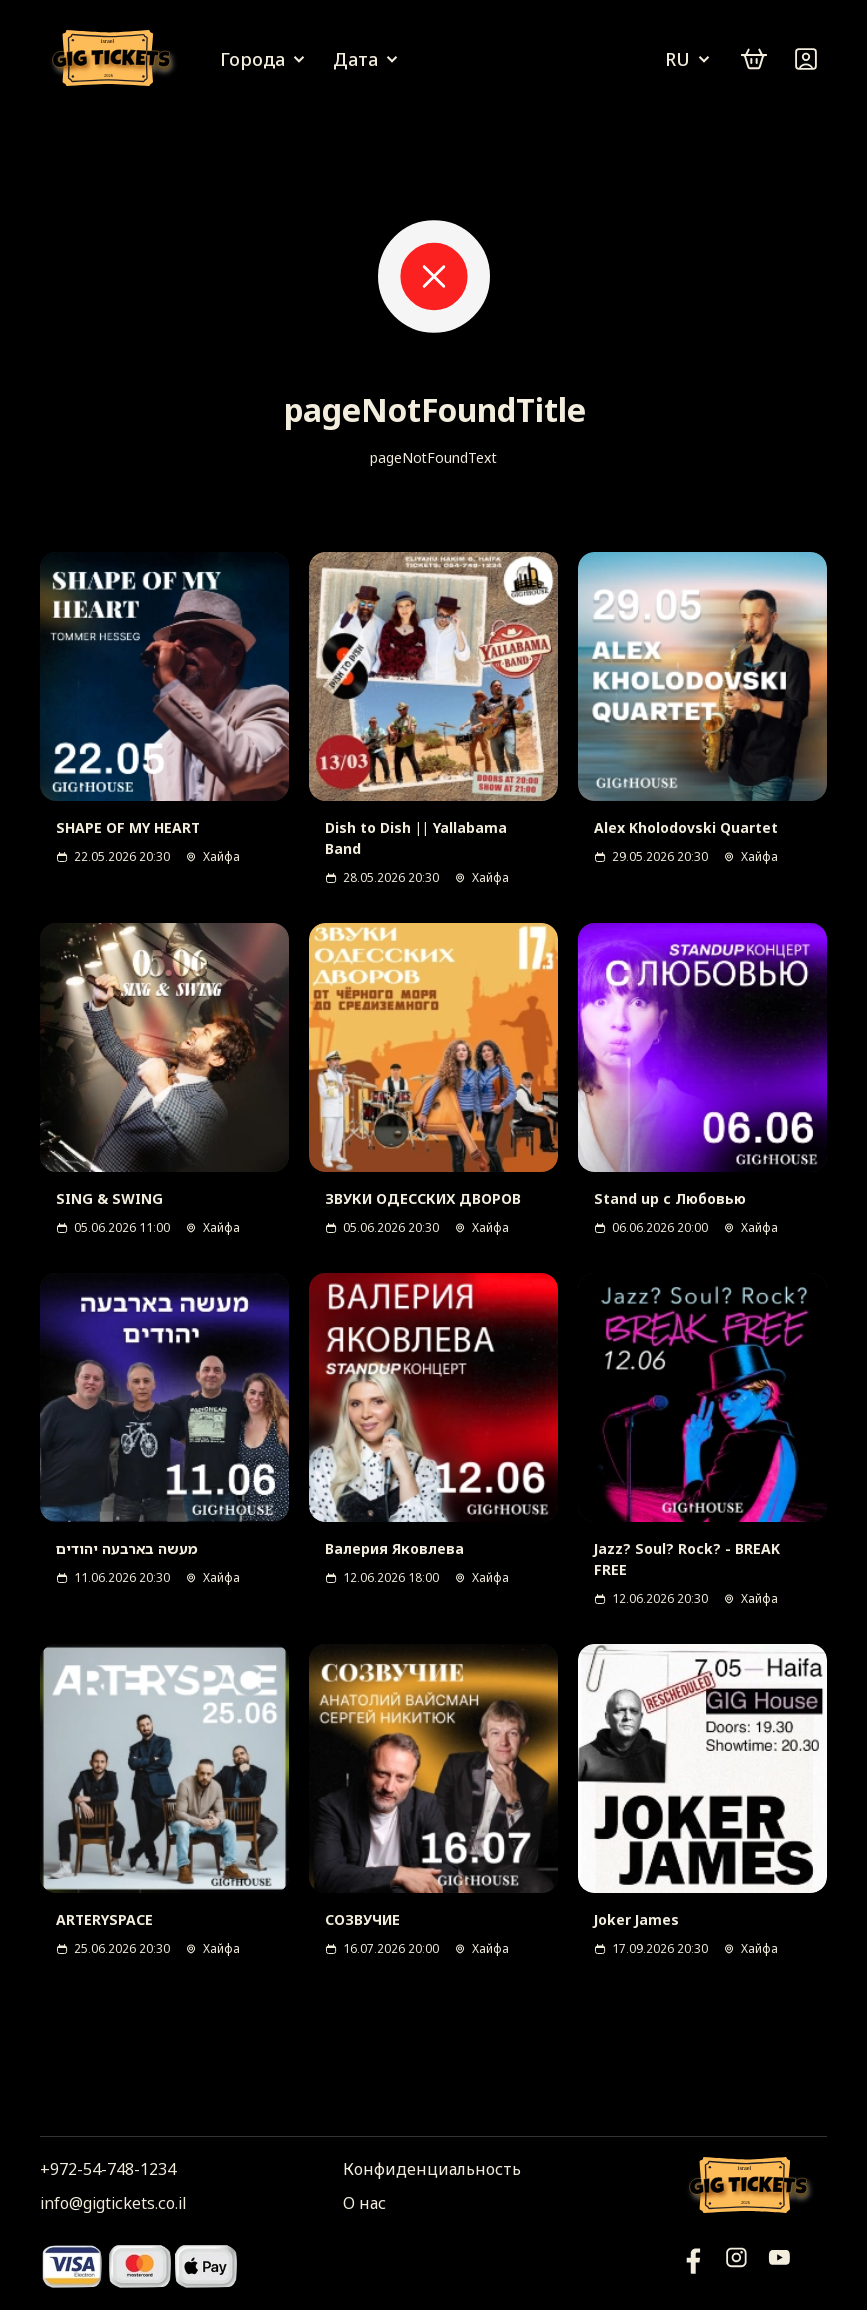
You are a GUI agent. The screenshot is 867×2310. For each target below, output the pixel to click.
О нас (364, 2203)
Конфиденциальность (432, 2169)
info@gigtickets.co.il (113, 2203)
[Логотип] (115, 59)
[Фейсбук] (779, 2265)
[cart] (754, 59)
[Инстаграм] (736, 2265)
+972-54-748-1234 (108, 2169)
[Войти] (806, 59)
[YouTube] (693, 2265)
